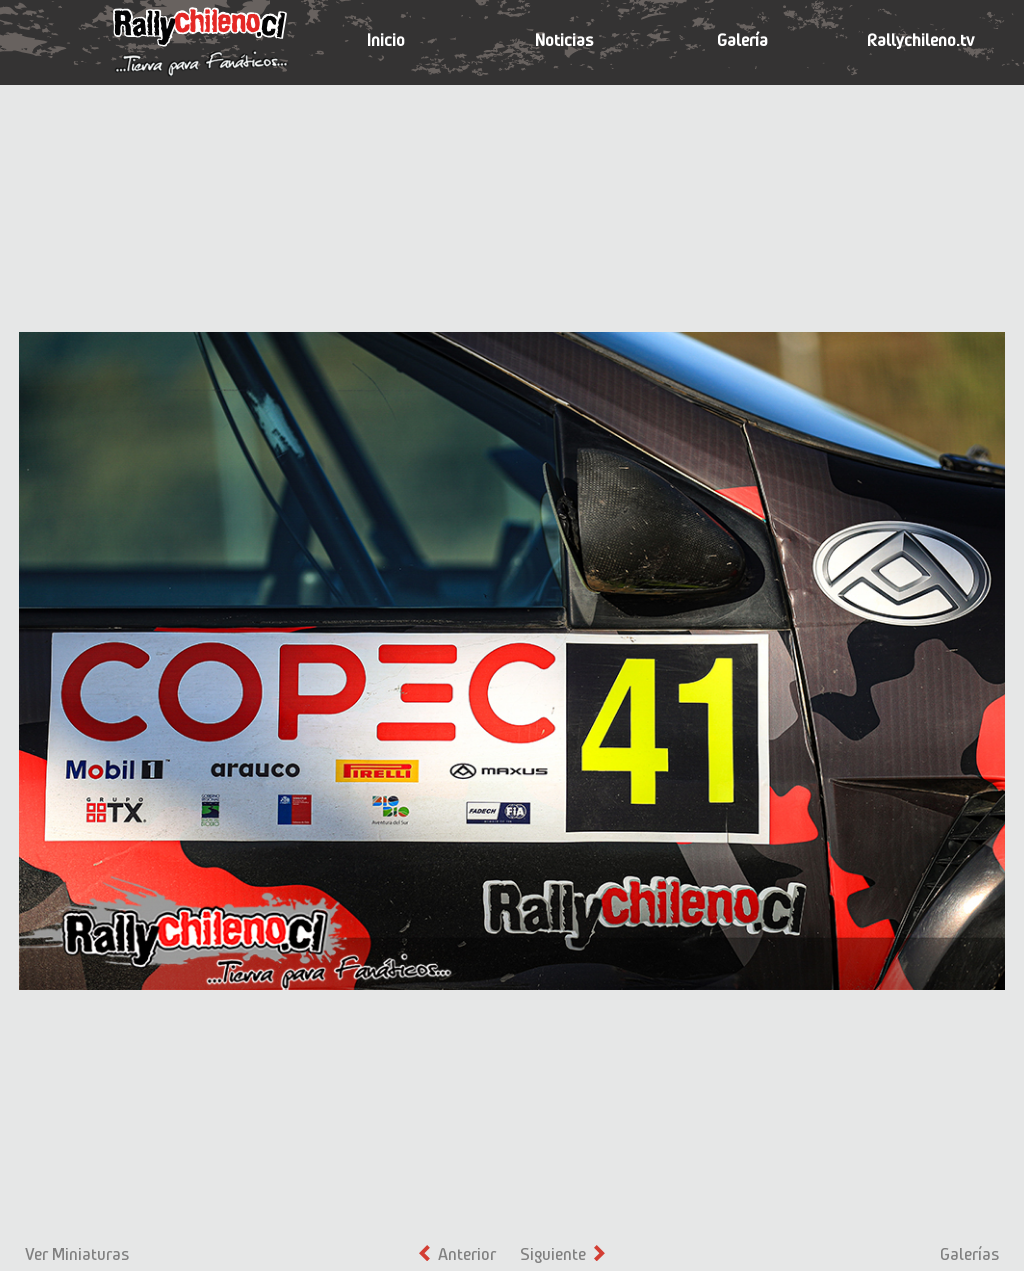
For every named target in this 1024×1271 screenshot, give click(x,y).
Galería (742, 40)
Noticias (564, 40)
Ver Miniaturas (77, 1254)
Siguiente (562, 1254)
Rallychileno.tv (920, 40)
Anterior (457, 1254)
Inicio (386, 40)
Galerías (969, 1254)
